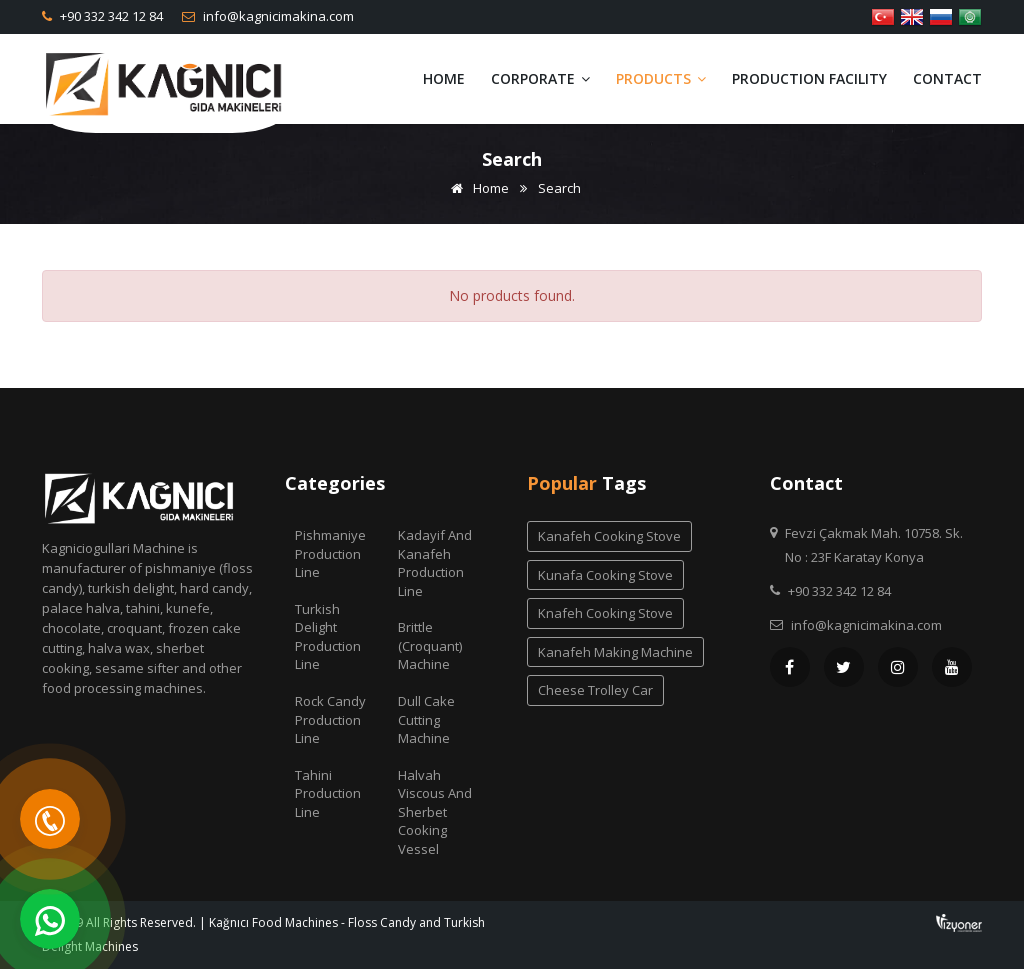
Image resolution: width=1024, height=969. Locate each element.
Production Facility (809, 78)
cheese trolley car (595, 690)
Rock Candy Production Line (330, 719)
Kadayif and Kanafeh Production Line (435, 563)
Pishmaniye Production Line (330, 553)
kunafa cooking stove (605, 575)
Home (444, 78)
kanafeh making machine (615, 652)
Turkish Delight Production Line (328, 637)
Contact (947, 78)
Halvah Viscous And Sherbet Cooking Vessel (435, 812)
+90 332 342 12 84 (110, 16)
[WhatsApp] (50, 919)
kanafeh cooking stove (609, 536)
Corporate (540, 78)
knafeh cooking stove (605, 613)
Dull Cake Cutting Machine (426, 719)
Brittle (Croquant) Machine (430, 645)
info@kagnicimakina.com (277, 16)
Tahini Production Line (328, 793)
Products (661, 78)
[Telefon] (50, 819)
